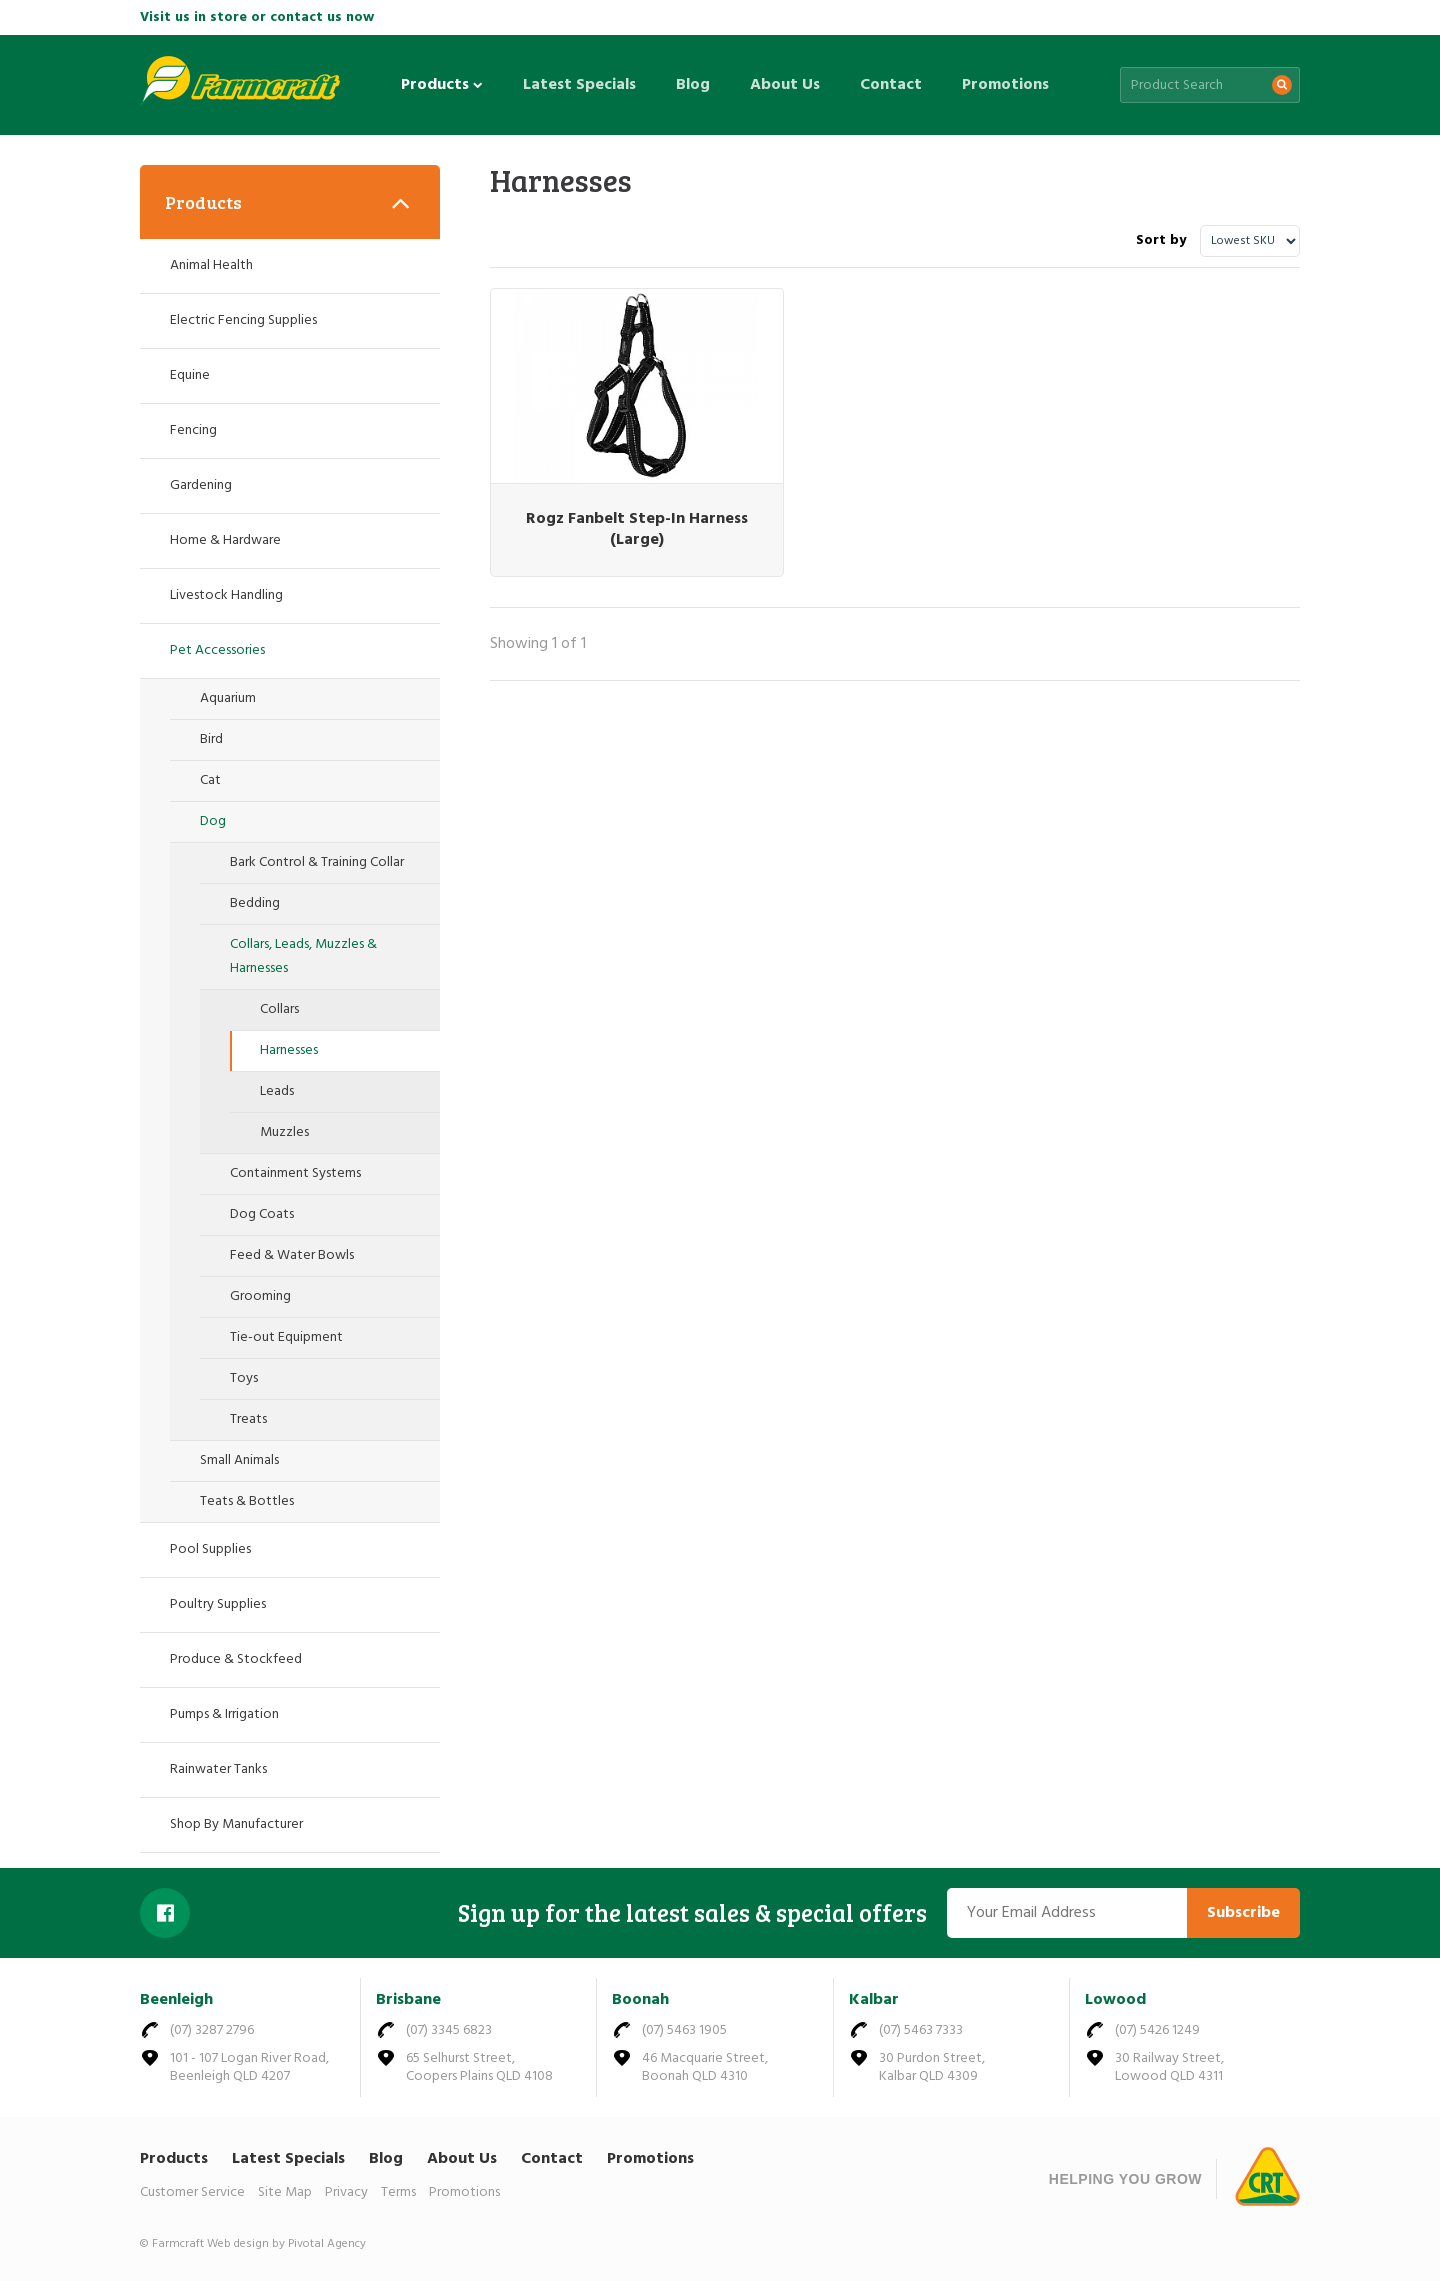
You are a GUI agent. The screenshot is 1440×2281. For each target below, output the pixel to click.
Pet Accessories (217, 650)
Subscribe (1243, 1913)
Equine (190, 375)
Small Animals (239, 1460)
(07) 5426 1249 (1157, 2030)
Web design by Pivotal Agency (286, 2244)
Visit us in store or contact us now (257, 17)
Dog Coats (262, 1214)
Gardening (201, 485)
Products (442, 85)
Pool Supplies (210, 1549)
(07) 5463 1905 (684, 2030)
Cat (210, 780)
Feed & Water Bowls (292, 1255)
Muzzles (284, 1132)
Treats (248, 1419)
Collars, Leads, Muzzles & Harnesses (303, 956)
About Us (785, 85)
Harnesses (289, 1050)
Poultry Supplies (218, 1604)
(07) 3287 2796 (212, 2030)
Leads (277, 1091)
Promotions (1005, 85)
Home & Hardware (225, 540)
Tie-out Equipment (286, 1337)
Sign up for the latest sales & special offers (692, 1913)
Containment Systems (295, 1173)
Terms (398, 2192)
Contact (891, 85)
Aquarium (228, 698)
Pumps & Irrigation (224, 1714)
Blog (693, 85)
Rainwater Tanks (218, 1769)
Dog (213, 821)
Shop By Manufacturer (236, 1824)
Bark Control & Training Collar (317, 862)
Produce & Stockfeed (236, 1659)
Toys (244, 1378)
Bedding (255, 903)
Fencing (193, 430)
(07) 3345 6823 (449, 2030)
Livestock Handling (226, 595)
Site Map (285, 2192)
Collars (279, 1009)
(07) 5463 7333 (921, 2030)
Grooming (260, 1296)
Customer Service (192, 2192)
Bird (211, 739)
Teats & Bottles (247, 1501)
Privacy (346, 2192)
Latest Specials (579, 85)
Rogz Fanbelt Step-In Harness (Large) (614, 500)
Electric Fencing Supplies (243, 320)
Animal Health (211, 265)
